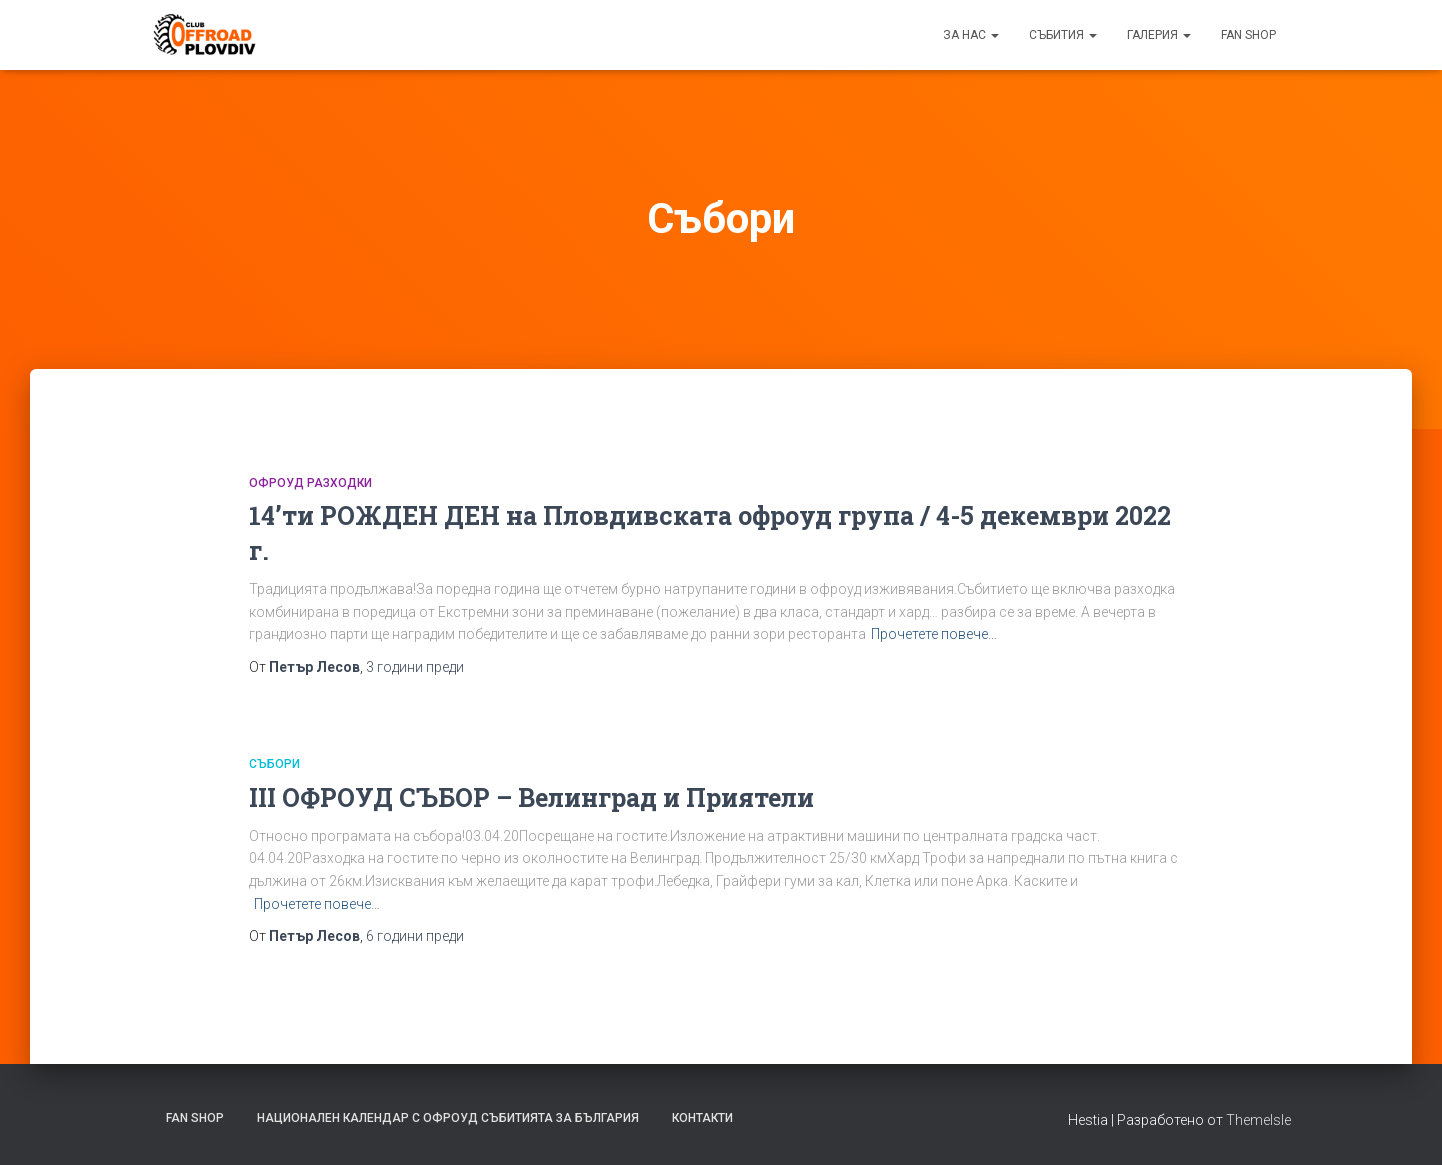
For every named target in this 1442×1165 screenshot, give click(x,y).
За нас (971, 35)
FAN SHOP (1248, 35)
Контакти (702, 1118)
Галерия (1159, 35)
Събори (274, 764)
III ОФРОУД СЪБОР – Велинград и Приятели (531, 797)
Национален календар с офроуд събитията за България (448, 1118)
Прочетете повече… (934, 634)
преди (415, 667)
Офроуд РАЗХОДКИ (310, 483)
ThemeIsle (1258, 1120)
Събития (1063, 35)
